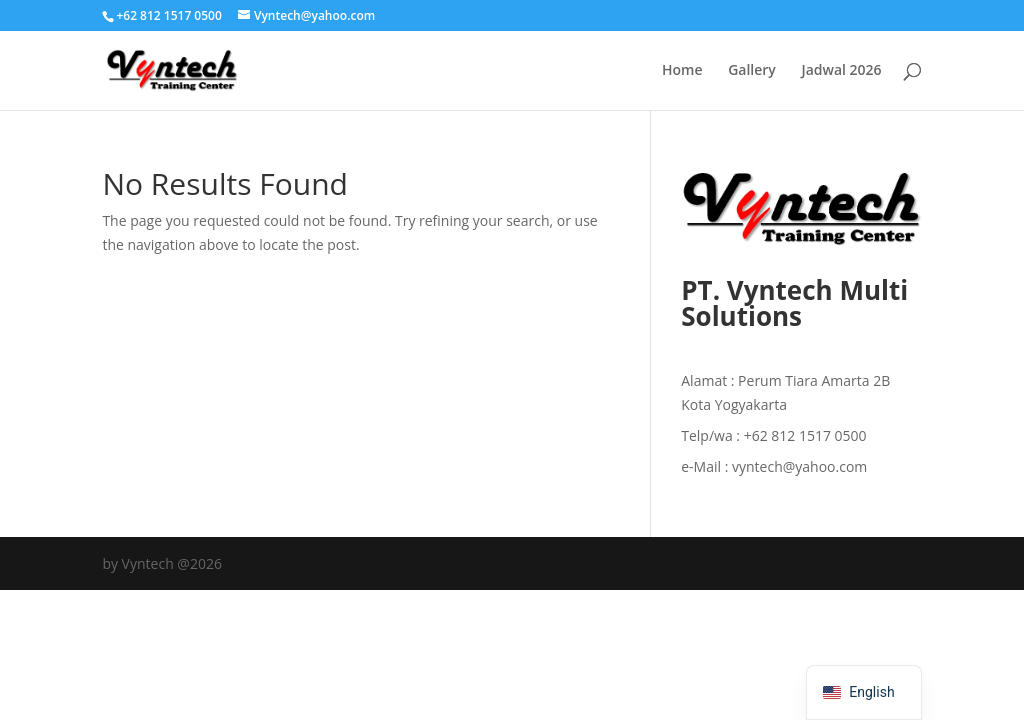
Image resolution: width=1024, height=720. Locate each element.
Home (682, 71)
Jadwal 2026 (841, 71)
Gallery (752, 71)
